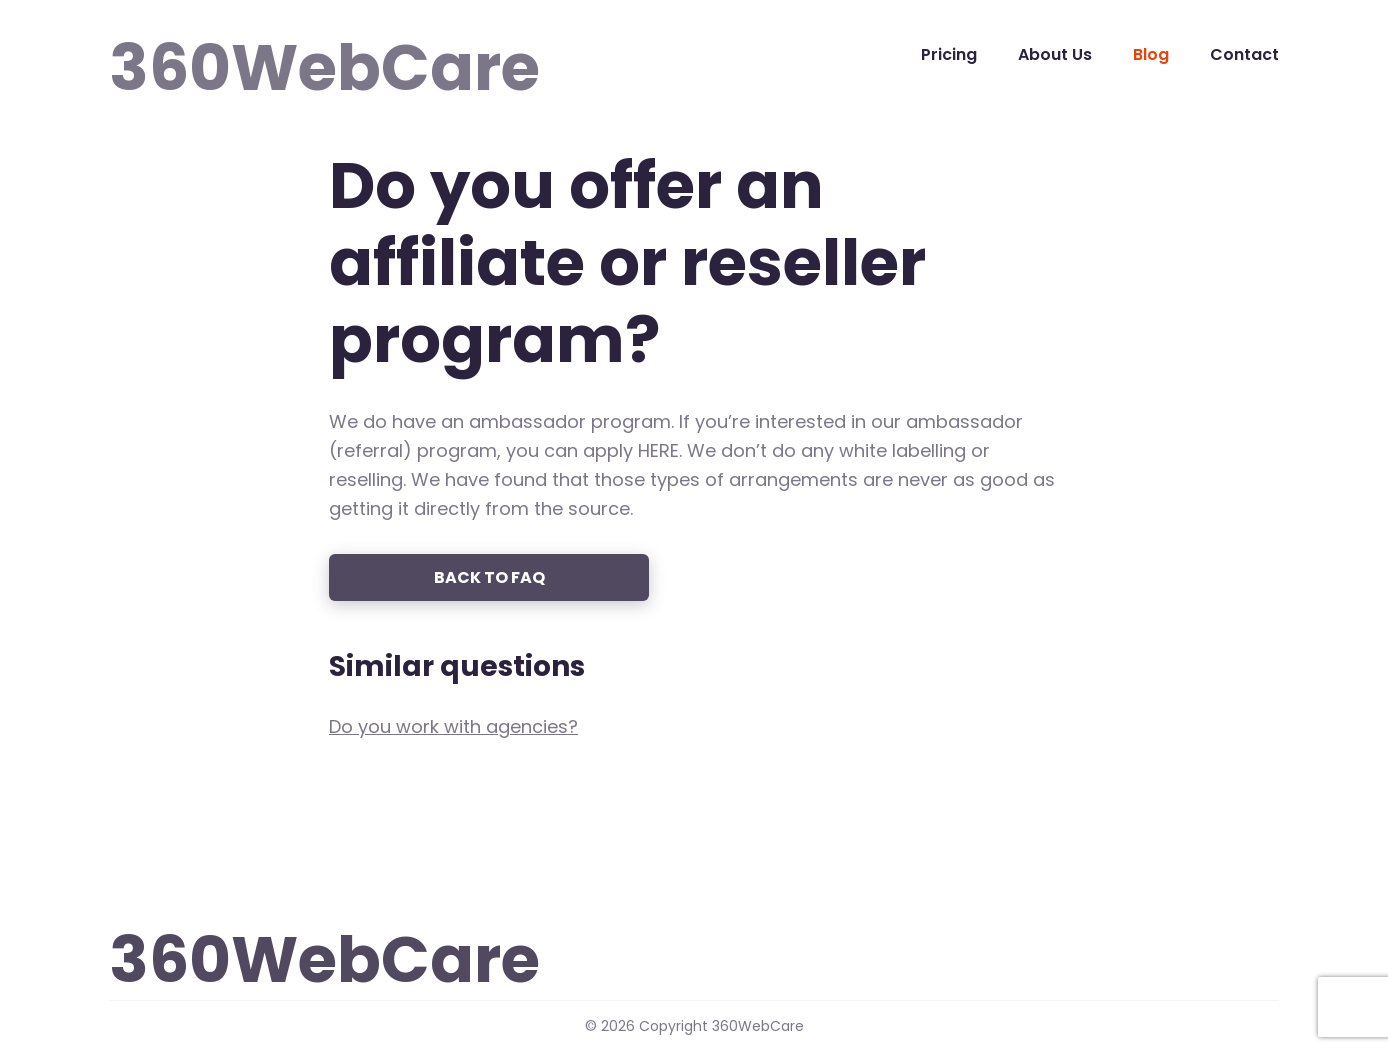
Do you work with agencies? (453, 726)
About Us (1055, 54)
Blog (1151, 54)
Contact (1244, 54)
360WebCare (202, 54)
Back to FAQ (489, 577)
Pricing (949, 54)
